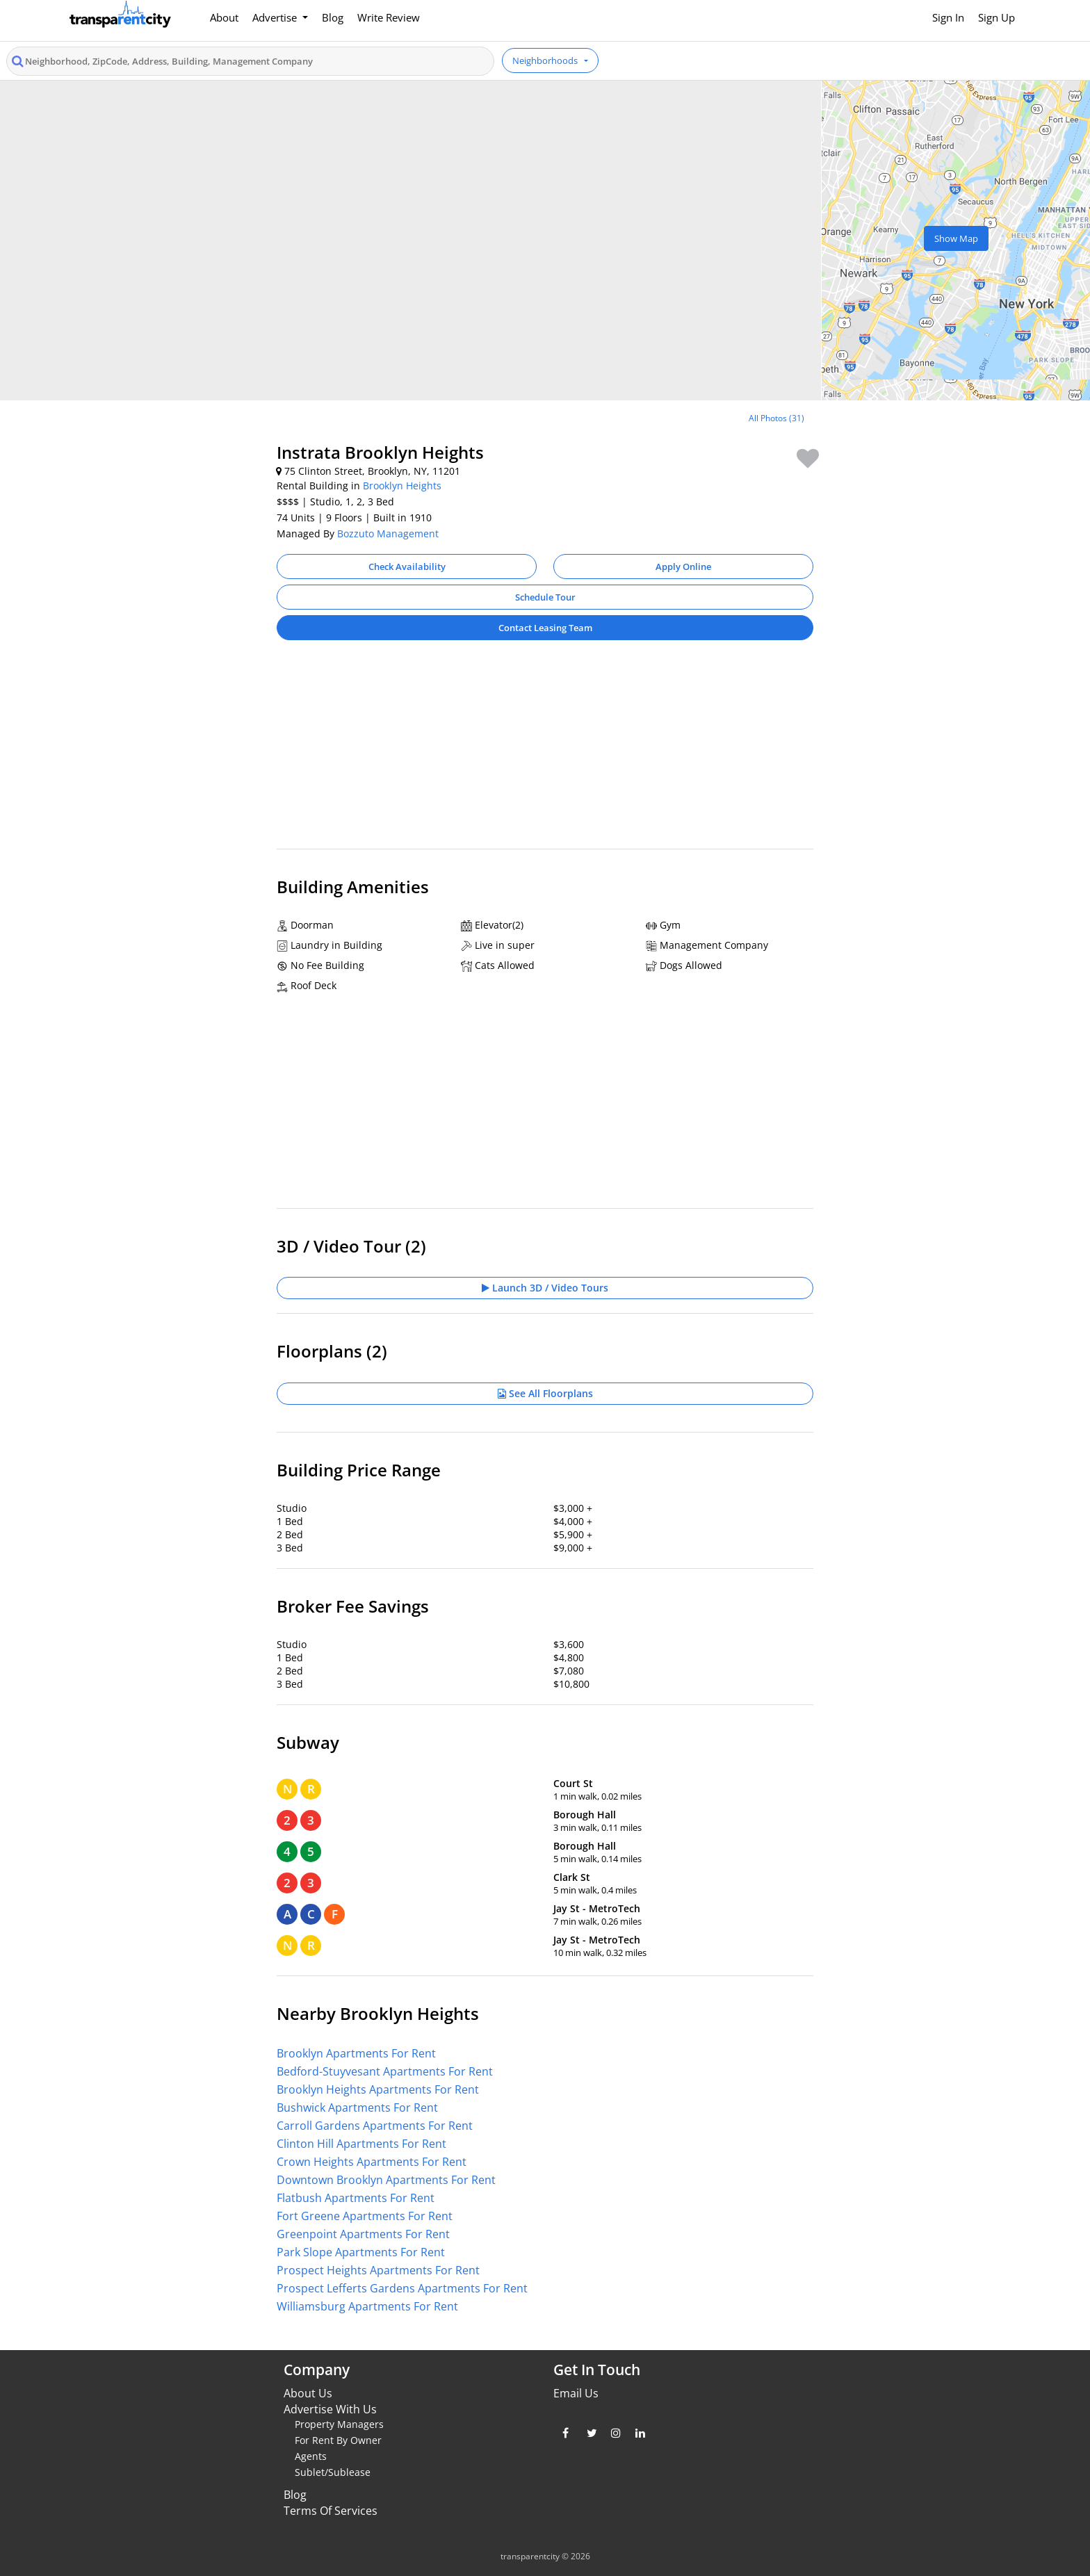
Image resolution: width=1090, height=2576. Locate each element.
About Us (308, 2393)
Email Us (576, 2393)
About (224, 17)
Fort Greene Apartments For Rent (365, 2216)
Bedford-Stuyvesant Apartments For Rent (385, 2071)
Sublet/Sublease (333, 2472)
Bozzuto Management (388, 533)
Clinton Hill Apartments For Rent (361, 2143)
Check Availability (407, 566)
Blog (332, 17)
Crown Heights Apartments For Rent (371, 2161)
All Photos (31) (776, 418)
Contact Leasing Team (545, 627)
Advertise (276, 17)
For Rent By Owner (338, 2440)
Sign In (948, 17)
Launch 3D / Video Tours (545, 1287)
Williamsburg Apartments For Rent (367, 2306)
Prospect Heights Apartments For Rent (378, 2270)
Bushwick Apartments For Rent (357, 2107)
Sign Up (996, 17)
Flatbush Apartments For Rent (355, 2198)
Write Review (388, 17)
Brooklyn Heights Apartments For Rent (378, 2089)
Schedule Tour (545, 597)
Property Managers (339, 2424)
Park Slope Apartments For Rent (361, 2252)
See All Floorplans (545, 1393)
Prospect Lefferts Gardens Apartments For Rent (402, 2288)
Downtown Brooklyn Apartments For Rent (386, 2179)
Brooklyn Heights (402, 485)
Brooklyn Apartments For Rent (356, 2053)
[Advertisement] (545, 751)
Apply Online (683, 566)
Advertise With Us (330, 2409)
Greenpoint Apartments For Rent (363, 2234)
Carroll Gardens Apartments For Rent (375, 2125)
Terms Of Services (330, 2510)
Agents (311, 2456)
